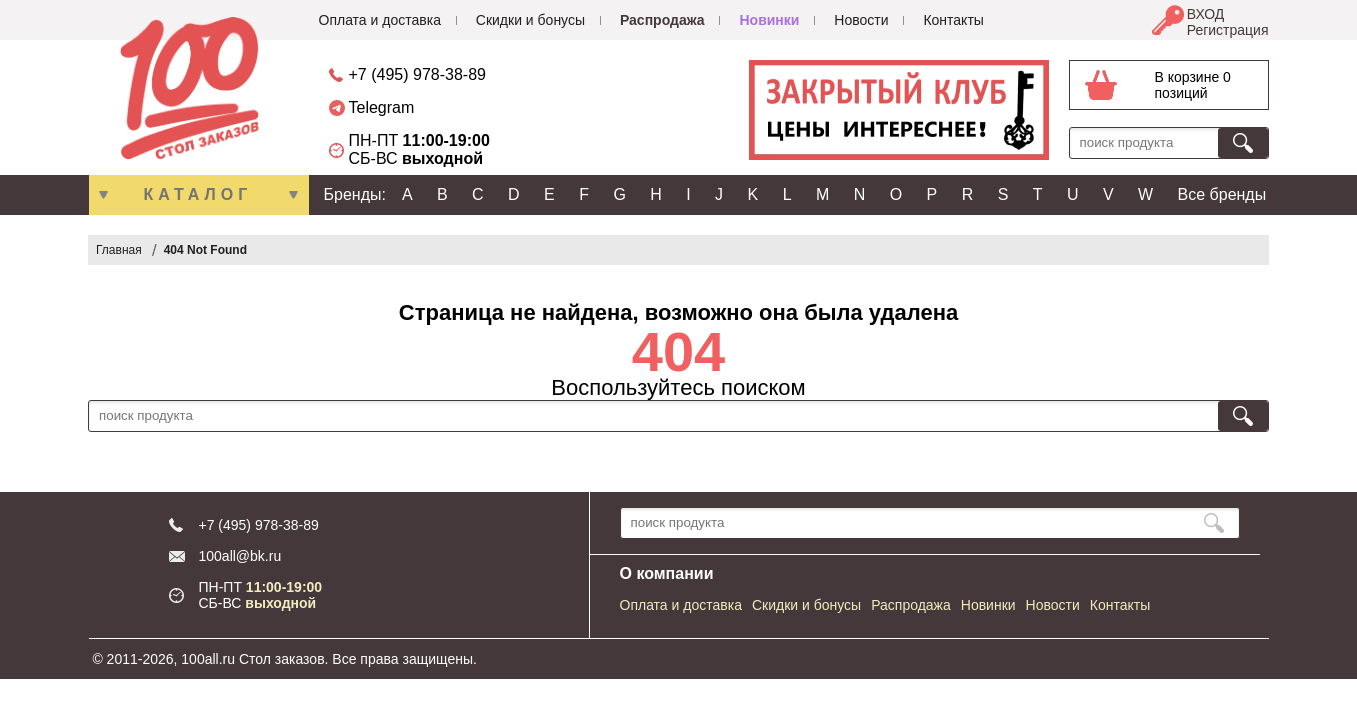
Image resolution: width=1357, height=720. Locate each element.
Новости (861, 20)
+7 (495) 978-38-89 (417, 74)
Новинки (769, 20)
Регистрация (1228, 30)
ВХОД (1206, 14)
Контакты (953, 20)
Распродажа (662, 20)
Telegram (382, 107)
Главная (119, 250)
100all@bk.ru (240, 556)
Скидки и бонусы (530, 20)
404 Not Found (205, 250)
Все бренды (1222, 194)
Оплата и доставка (380, 20)
